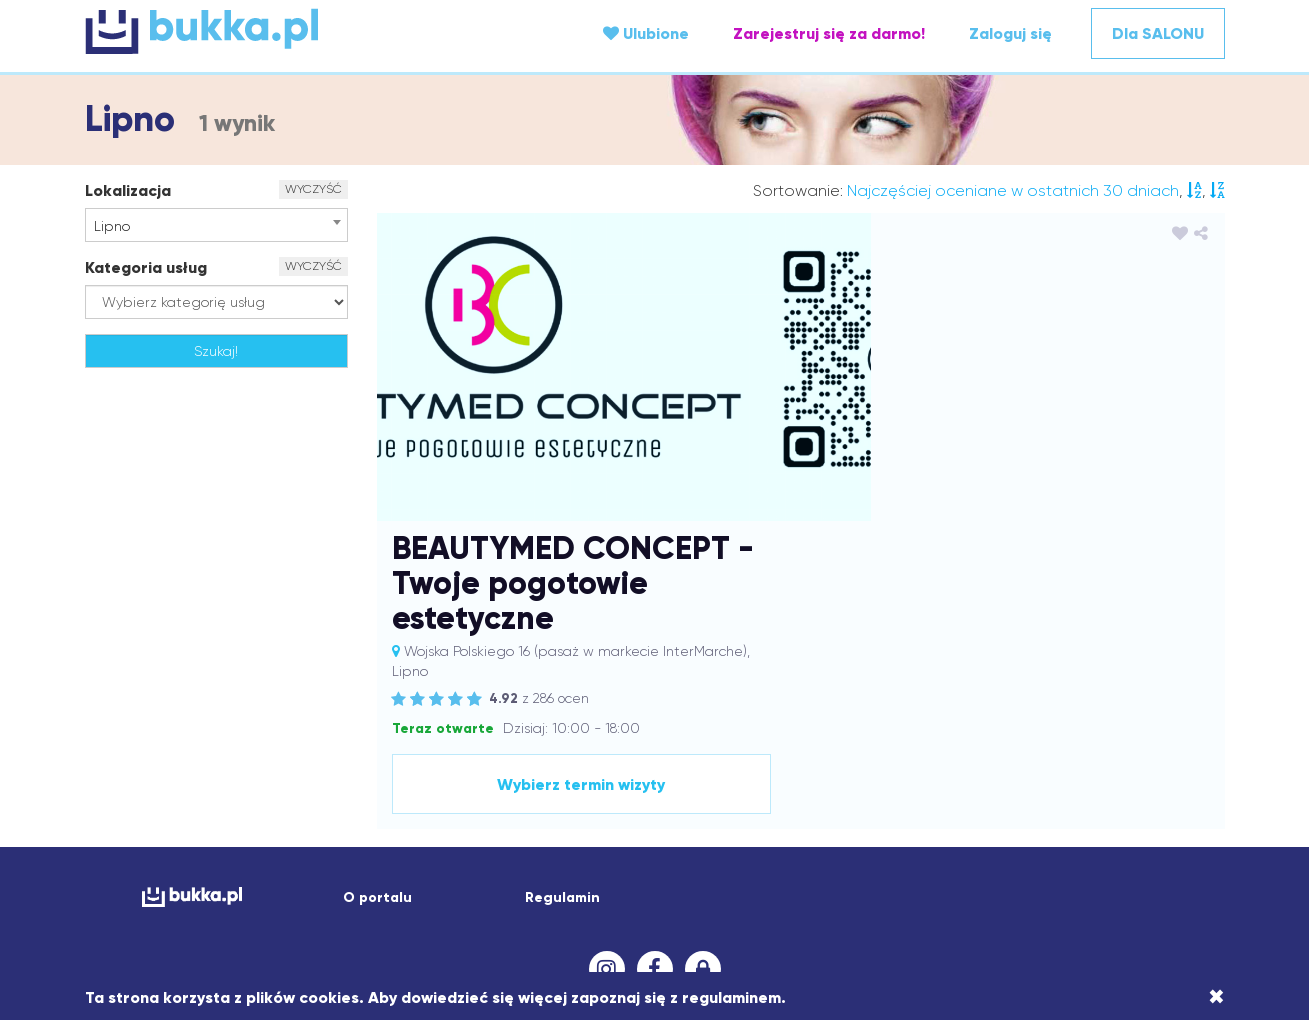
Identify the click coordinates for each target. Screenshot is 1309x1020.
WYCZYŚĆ (313, 189)
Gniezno (1161, 768)
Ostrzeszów (1001, 848)
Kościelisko (546, 808)
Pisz (480, 868)
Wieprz (689, 908)
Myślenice (169, 848)
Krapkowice (721, 808)
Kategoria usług (146, 267)
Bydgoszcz (1084, 748)
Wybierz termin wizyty (1046, 511)
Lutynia (355, 828)
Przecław (582, 868)
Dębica (503, 768)
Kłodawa (178, 808)
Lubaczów (148, 828)
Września (1035, 908)
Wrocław (970, 908)
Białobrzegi (531, 748)
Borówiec (876, 748)
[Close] (1216, 997)
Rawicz (957, 868)
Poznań (522, 868)
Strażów (682, 888)
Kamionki (918, 788)
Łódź (554, 828)
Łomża (460, 828)
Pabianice (291, 868)
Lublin (256, 828)
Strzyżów (745, 888)
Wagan (413, 908)
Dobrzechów (648, 768)
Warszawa (555, 908)
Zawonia (1142, 908)
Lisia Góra (1124, 808)
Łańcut (408, 828)
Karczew (981, 788)
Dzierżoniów (977, 768)
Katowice (1044, 788)
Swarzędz (813, 888)
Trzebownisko (237, 908)
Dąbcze (375, 768)
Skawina (467, 888)
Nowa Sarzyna (621, 848)
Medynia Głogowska (736, 828)
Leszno (890, 808)
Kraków (654, 808)
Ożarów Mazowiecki (186, 868)
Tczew (1092, 888)
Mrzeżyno (1060, 828)
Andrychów (451, 748)
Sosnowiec (615, 888)
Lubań (209, 828)
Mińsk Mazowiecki (916, 828)
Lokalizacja (128, 190)
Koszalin (481, 808)
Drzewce (902, 768)
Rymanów (1092, 868)
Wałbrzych (479, 908)
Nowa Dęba (527, 848)
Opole (796, 848)
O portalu (377, 625)
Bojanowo (809, 748)
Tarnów (1043, 888)
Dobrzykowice (742, 768)
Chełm (1148, 748)
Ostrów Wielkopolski (890, 848)
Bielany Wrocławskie (705, 748)
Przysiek (709, 868)
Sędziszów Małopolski (241, 888)
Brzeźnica (944, 748)
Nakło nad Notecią (267, 848)
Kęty (1095, 788)
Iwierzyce (472, 788)
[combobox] (216, 225)
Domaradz (830, 768)
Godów (151, 788)
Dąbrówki (440, 768)
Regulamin (562, 625)
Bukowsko (1013, 748)
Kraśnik (789, 808)
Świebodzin (891, 888)
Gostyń (205, 788)
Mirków (1001, 828)
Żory (701, 928)
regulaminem (731, 997)
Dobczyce (567, 768)
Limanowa (1008, 808)
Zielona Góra (637, 928)
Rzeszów (1158, 868)
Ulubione (646, 33)
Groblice (264, 788)
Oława (747, 848)
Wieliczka (627, 908)
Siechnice (348, 888)
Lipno (1066, 808)
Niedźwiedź (442, 848)
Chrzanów (151, 768)
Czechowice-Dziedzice (266, 768)
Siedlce (409, 888)
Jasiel (593, 788)
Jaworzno (737, 788)
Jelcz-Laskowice (829, 788)
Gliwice (1103, 768)
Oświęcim (1078, 848)
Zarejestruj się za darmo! (829, 33)
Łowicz (510, 828)
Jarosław (538, 788)
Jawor (679, 788)
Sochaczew (537, 888)
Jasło (635, 788)
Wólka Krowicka (886, 908)
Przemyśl (647, 868)
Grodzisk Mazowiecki (367, 788)
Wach (363, 908)
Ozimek (1142, 848)
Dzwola (1048, 768)
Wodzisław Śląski (774, 908)
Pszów (761, 868)
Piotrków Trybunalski (395, 868)
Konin (384, 808)
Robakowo (1020, 868)
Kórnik (605, 808)
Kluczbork (1147, 788)
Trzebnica (1151, 888)
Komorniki (329, 808)
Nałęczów (366, 848)
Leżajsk (943, 808)
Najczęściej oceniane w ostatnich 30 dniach (1013, 190)
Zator (1089, 908)
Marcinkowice (620, 828)
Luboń (303, 828)
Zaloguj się (1010, 33)
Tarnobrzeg (974, 888)
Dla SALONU (1158, 33)
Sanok (144, 888)
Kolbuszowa (252, 808)
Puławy (810, 868)
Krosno (840, 808)
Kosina (428, 808)
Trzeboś (161, 908)
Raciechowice (884, 868)
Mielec (831, 828)
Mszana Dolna (1144, 828)
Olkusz (696, 848)
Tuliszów (312, 908)
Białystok (604, 748)
